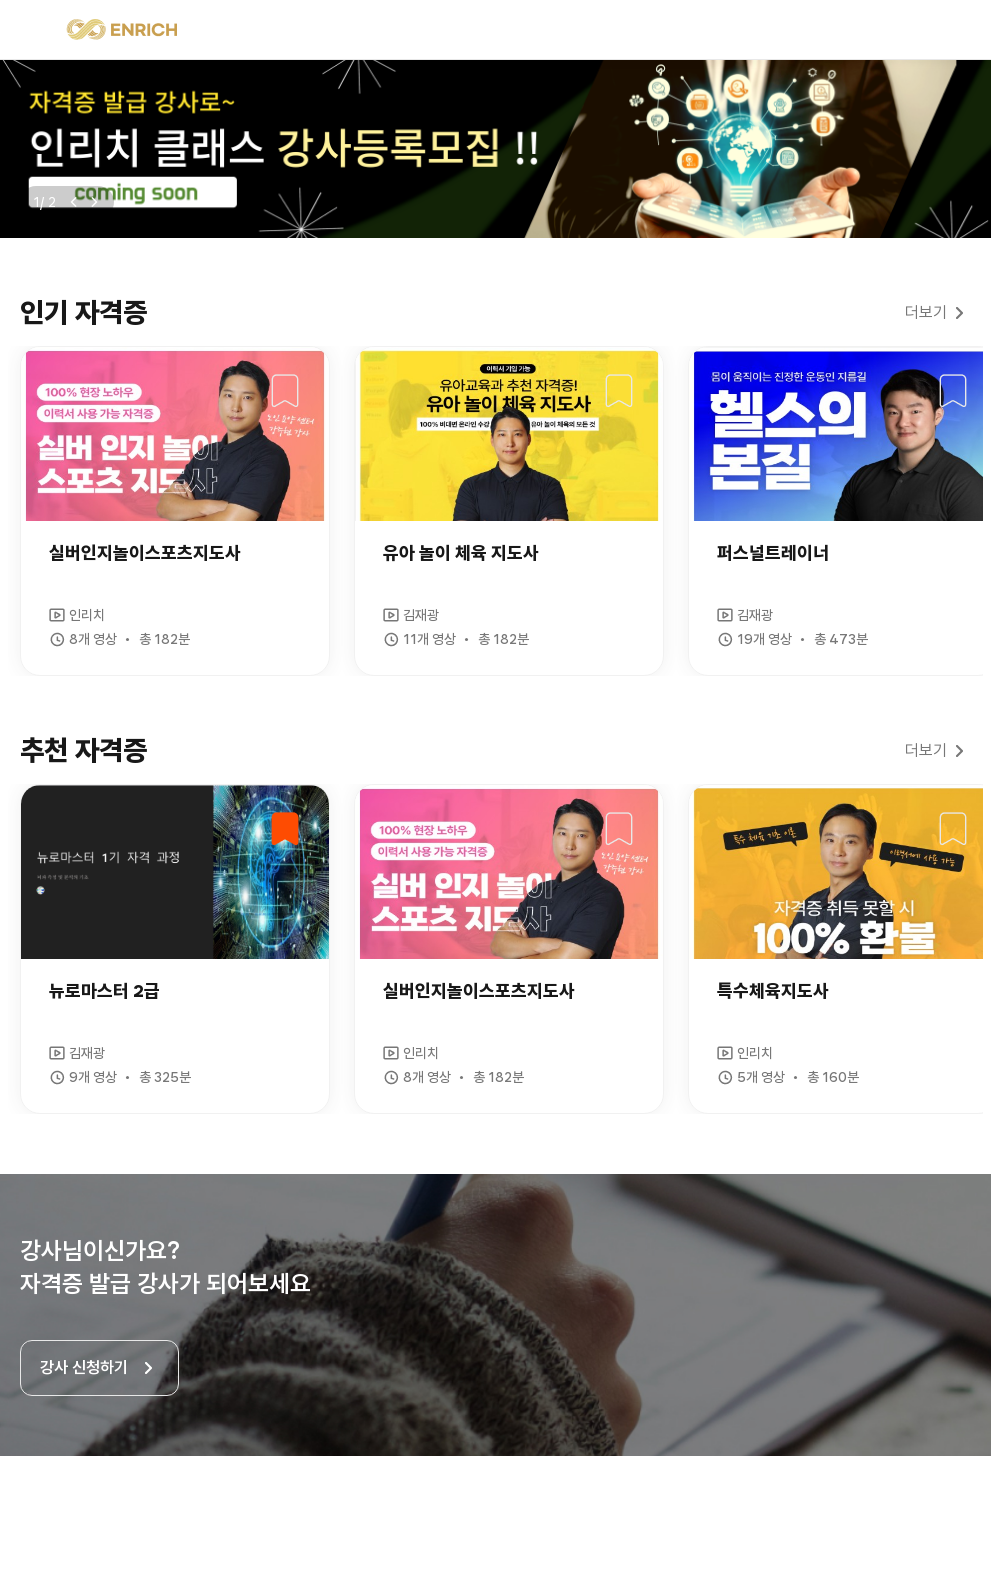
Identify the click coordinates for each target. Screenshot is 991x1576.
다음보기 (94, 202)
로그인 (953, 30)
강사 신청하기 (84, 1367)
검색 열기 (909, 30)
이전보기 (74, 202)
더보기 (926, 312)
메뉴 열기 (38, 30)
